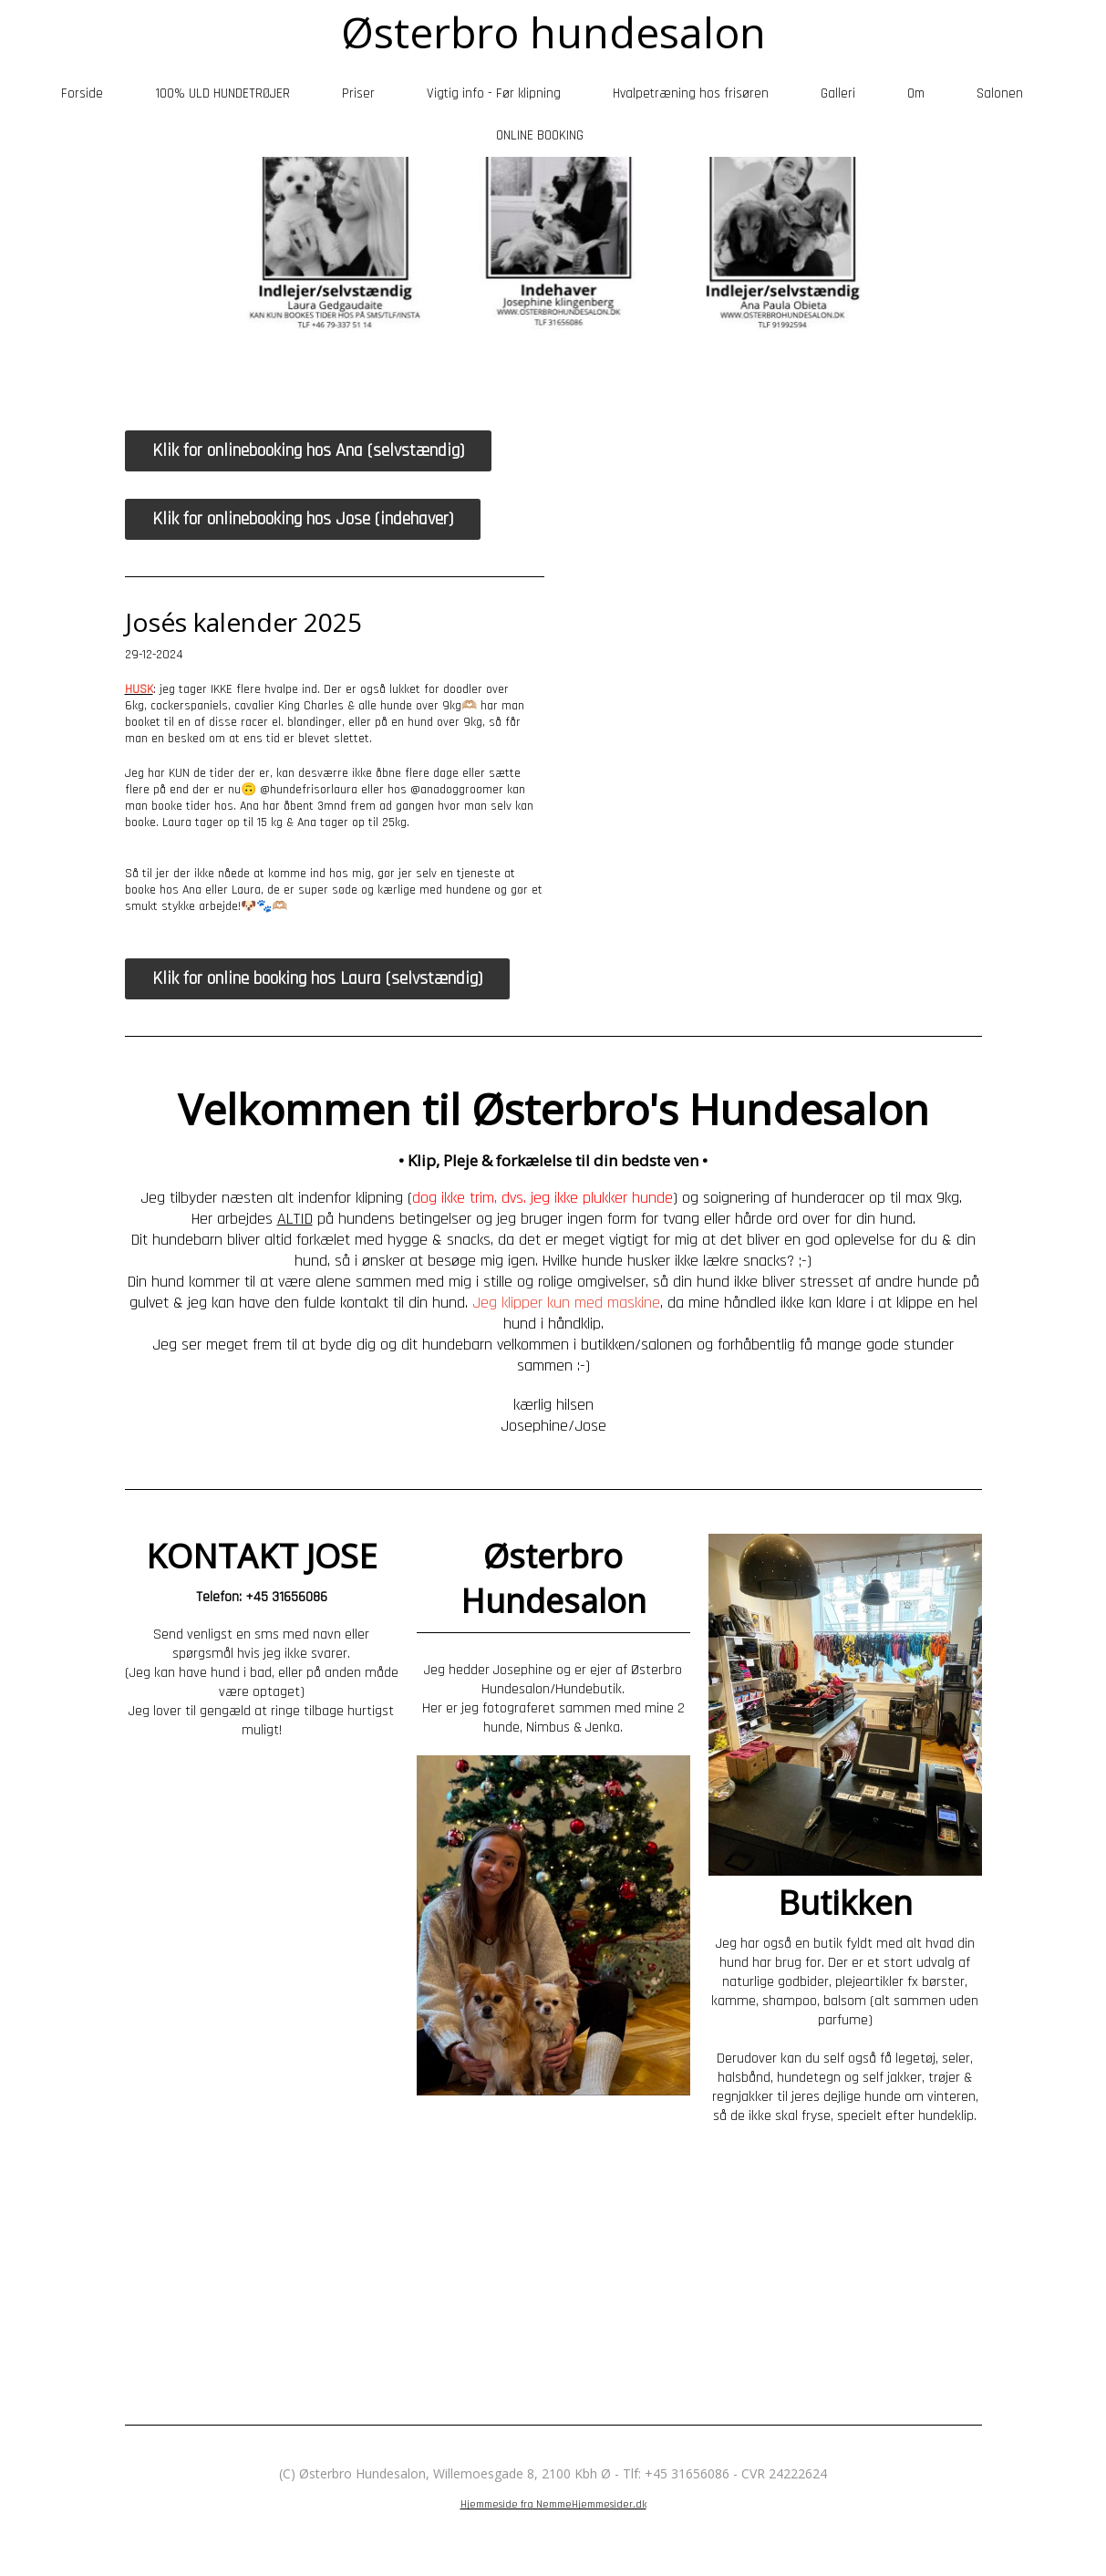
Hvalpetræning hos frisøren (691, 93)
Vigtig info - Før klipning (494, 93)
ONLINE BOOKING (540, 135)
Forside (82, 93)
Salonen (1000, 93)
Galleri (838, 93)
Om (916, 93)
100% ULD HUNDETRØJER (222, 93)
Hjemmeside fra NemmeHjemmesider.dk (553, 2504)
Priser (358, 93)
